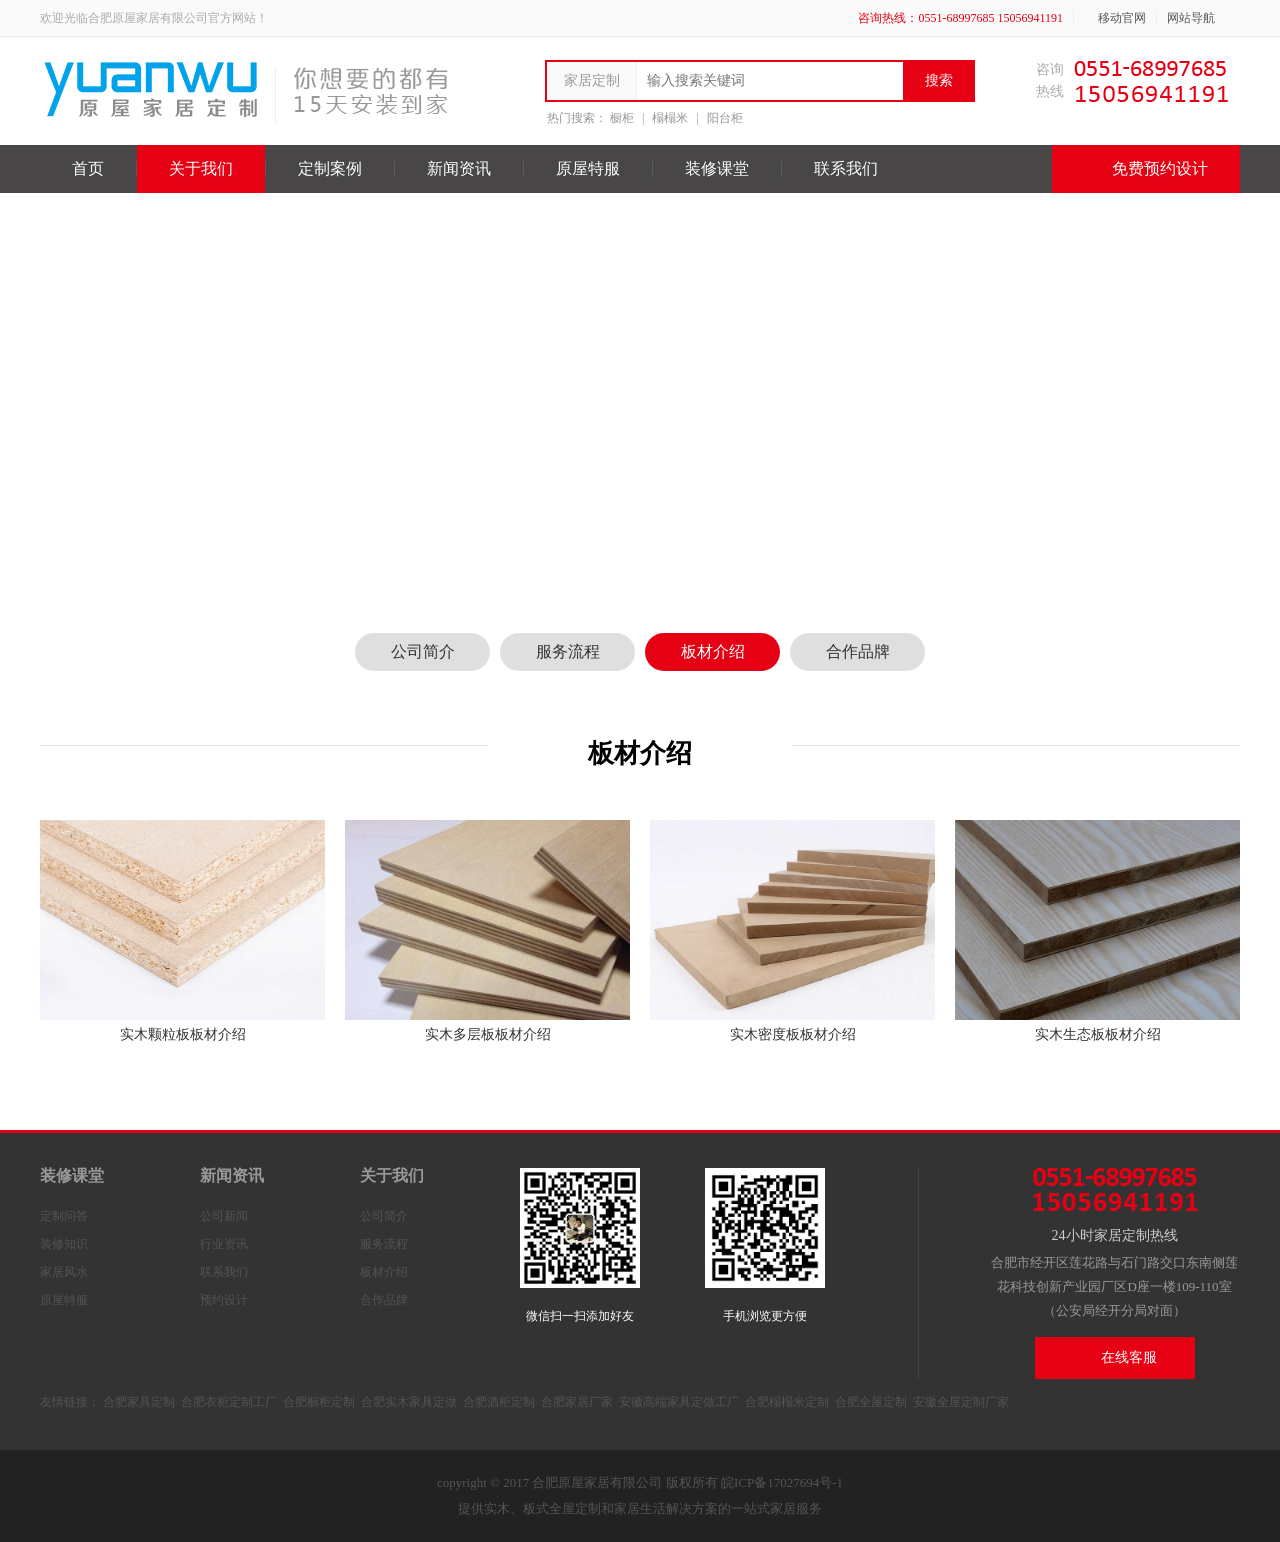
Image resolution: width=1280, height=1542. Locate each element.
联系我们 (846, 168)
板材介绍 (713, 651)
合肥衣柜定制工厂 (229, 1402)
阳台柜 (725, 118)
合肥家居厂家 (577, 1402)
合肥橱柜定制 (319, 1402)
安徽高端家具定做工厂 (679, 1402)
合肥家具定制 (139, 1402)
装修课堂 (717, 168)
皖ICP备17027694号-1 (782, 1482)
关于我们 (201, 168)
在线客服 (1103, 1358)
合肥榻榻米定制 (787, 1402)
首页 (88, 168)
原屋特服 (588, 168)
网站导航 (1198, 18)
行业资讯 (224, 1244)
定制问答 (64, 1216)
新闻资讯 (459, 168)
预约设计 (224, 1300)
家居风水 (64, 1272)
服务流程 (568, 651)
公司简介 (423, 651)
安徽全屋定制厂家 (961, 1402)
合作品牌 (858, 651)
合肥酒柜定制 (499, 1402)
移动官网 (1115, 18)
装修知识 (64, 1244)
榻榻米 (670, 118)
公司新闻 (224, 1216)
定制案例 (330, 168)
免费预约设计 (1146, 169)
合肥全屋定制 (871, 1402)
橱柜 (622, 118)
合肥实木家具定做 (409, 1402)
